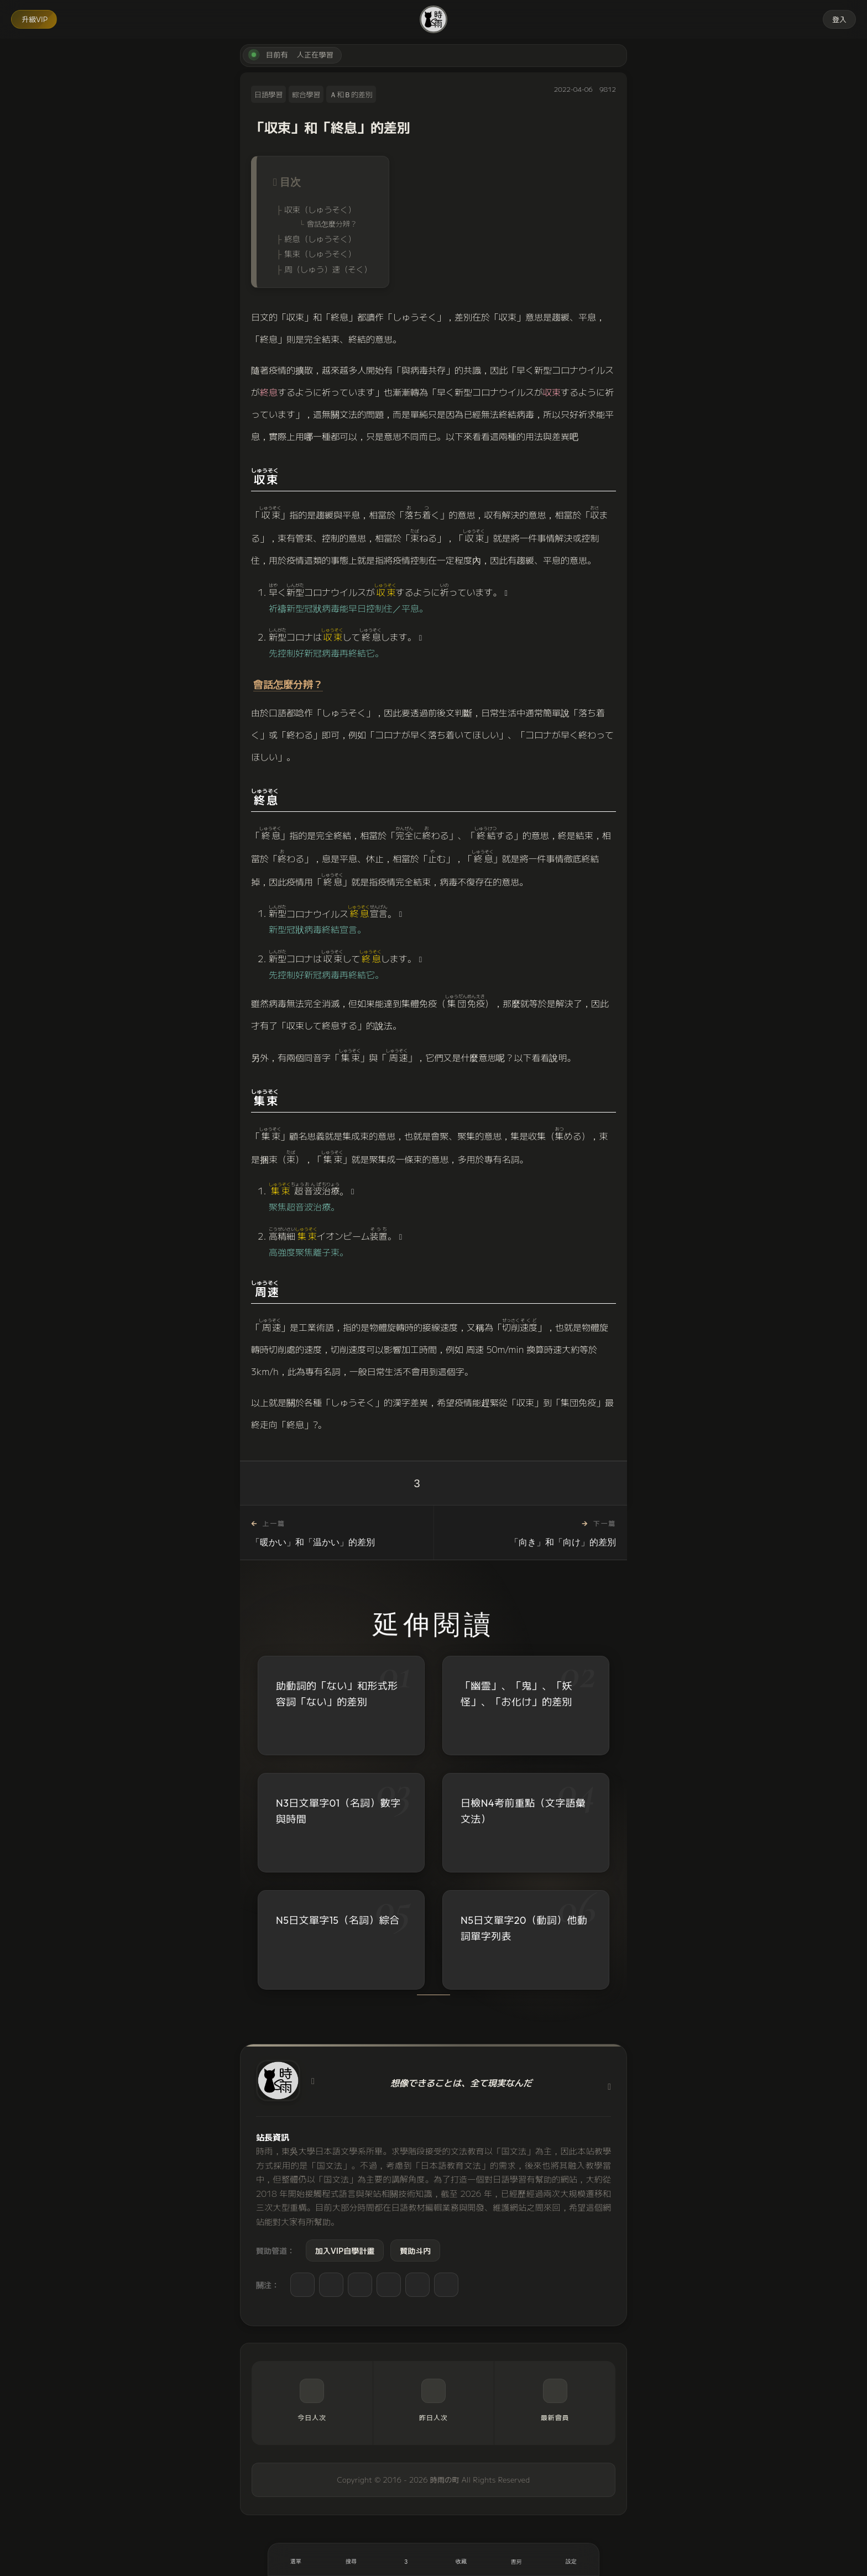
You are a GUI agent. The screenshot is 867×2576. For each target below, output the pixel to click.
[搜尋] (351, 2559)
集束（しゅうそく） (320, 253)
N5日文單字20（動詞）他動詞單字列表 (524, 1931)
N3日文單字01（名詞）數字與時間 (338, 1811)
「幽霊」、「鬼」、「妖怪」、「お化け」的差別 (516, 1694)
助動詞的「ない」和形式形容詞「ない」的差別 (337, 1694)
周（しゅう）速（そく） (328, 269)
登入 (839, 19)
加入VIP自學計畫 (344, 2250)
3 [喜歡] (417, 1483)
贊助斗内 (415, 2250)
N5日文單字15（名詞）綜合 (338, 1922)
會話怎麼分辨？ (332, 223)
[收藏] (461, 2559)
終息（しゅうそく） (320, 238)
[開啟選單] (295, 2559)
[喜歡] (405, 2559)
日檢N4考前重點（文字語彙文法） (523, 1811)
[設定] (571, 2559)
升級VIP (35, 19)
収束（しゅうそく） (320, 209)
